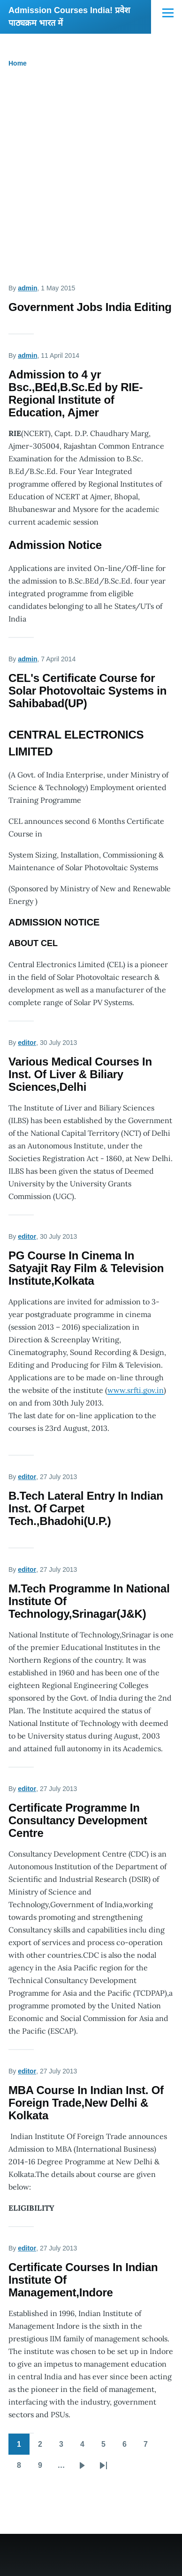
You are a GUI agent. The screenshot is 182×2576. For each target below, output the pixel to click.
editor (27, 1042)
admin (27, 288)
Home (17, 63)
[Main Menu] (167, 12)
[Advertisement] (91, 180)
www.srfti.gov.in (135, 1390)
